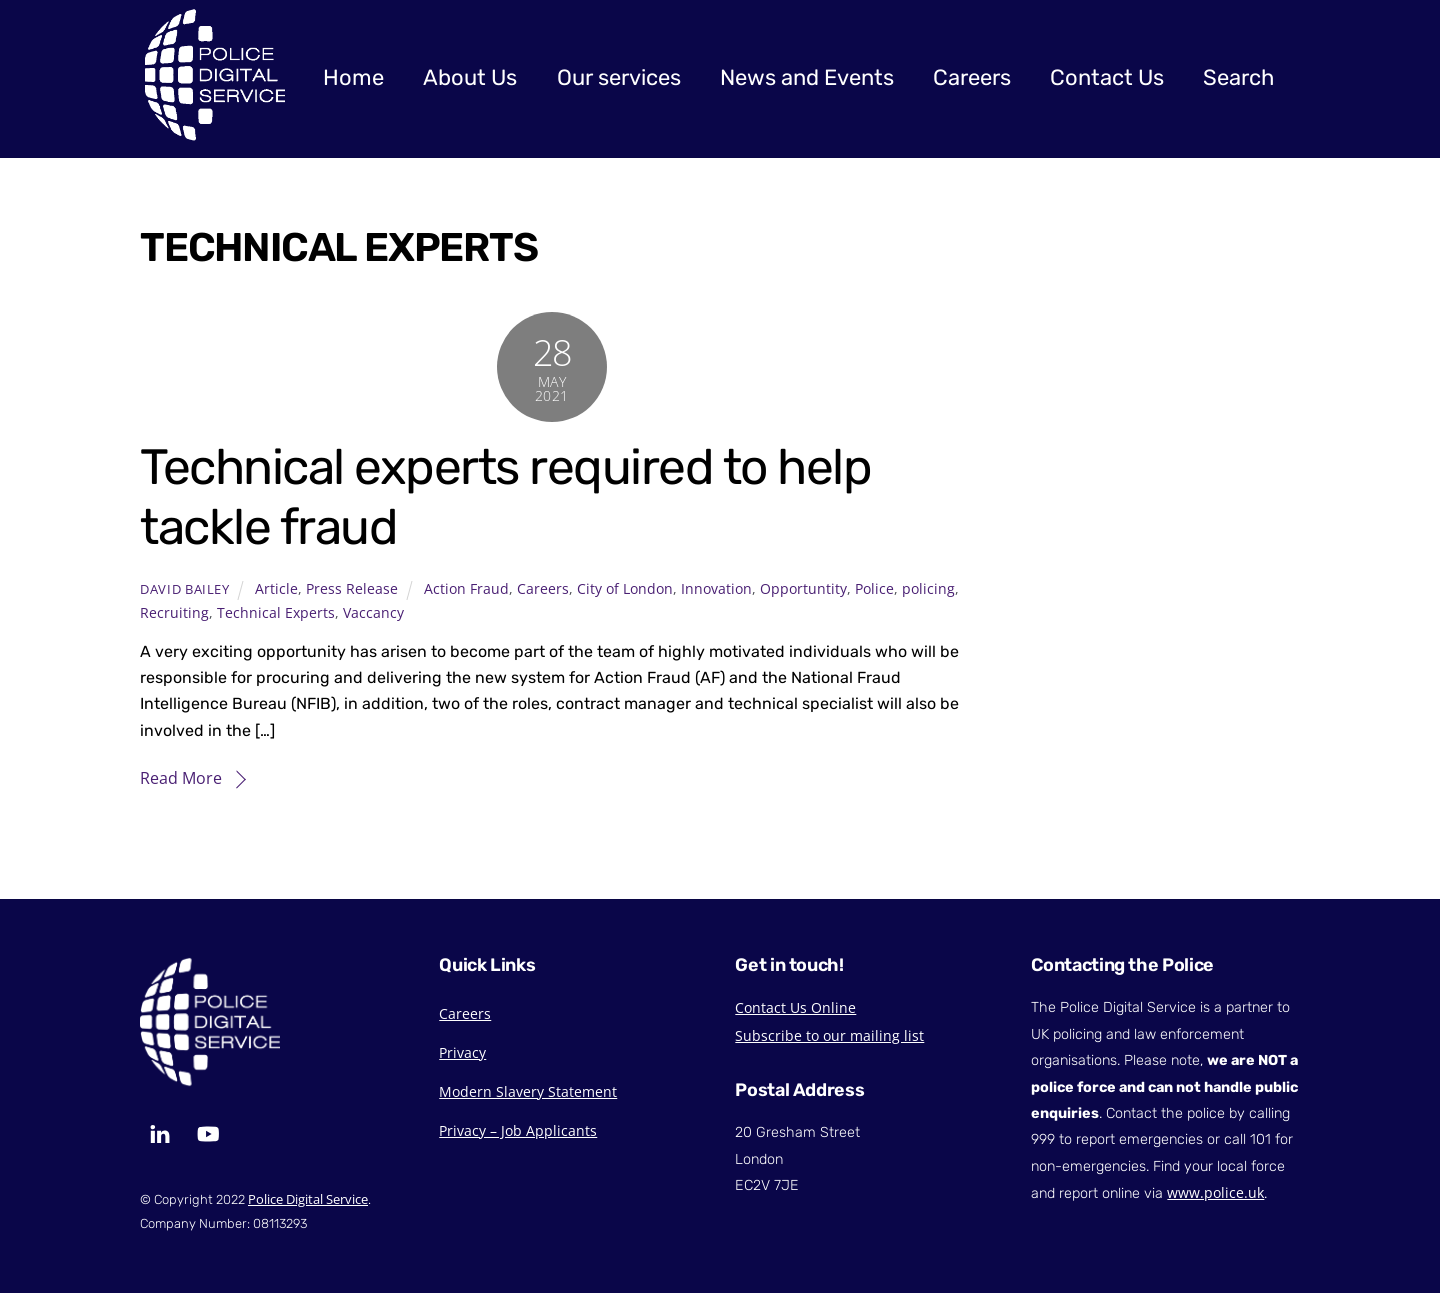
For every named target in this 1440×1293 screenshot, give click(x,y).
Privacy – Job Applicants (518, 1130)
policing (928, 588)
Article (276, 588)
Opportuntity (803, 588)
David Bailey (185, 589)
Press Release (352, 588)
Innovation (716, 588)
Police (874, 588)
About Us (470, 77)
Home (353, 77)
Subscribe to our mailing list (829, 1035)
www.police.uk (1215, 1192)
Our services (619, 77)
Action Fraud (466, 588)
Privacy (462, 1052)
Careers (972, 77)
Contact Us (1107, 77)
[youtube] (208, 1132)
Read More (181, 778)
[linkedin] (160, 1132)
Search (1238, 77)
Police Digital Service (308, 1199)
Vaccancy (373, 612)
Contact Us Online (795, 1007)
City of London (625, 588)
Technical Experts (276, 612)
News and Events (807, 77)
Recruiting (174, 612)
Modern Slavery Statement (528, 1091)
